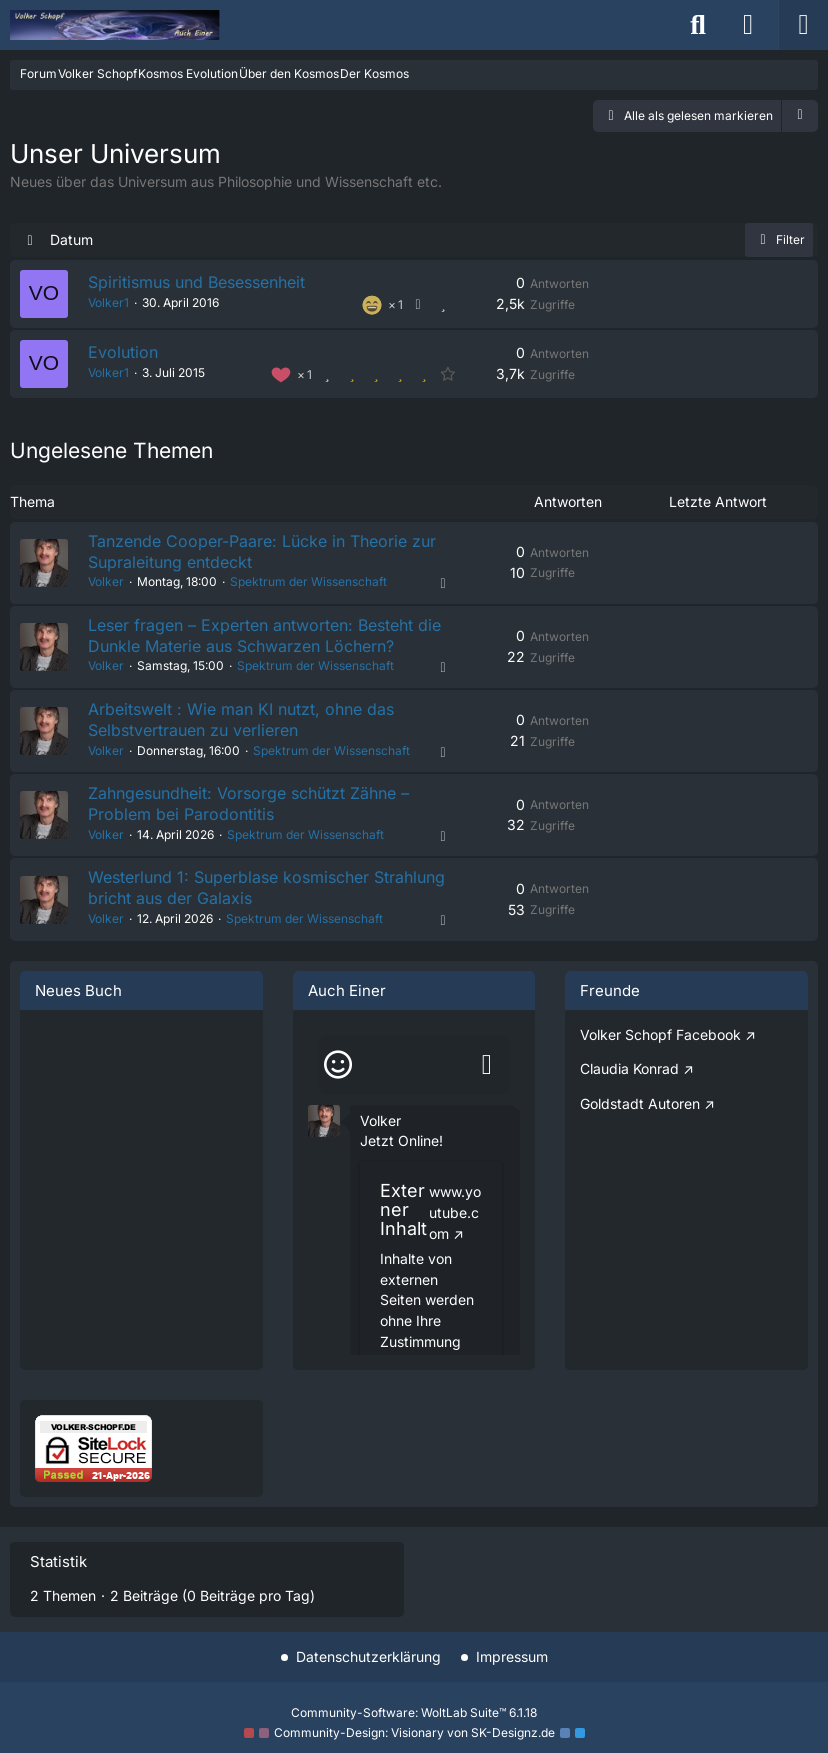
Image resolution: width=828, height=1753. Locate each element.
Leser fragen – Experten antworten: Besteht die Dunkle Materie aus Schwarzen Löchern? (264, 639)
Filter (779, 240)
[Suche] (698, 25)
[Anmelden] (748, 25)
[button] (800, 116)
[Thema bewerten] (443, 305)
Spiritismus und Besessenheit (196, 283)
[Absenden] (487, 1075)
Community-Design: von (414, 1732)
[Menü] (803, 25)
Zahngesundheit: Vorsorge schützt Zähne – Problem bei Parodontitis (248, 811)
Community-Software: (414, 1712)
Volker (106, 583)
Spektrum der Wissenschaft (308, 583)
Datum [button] (71, 239)
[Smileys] (338, 1075)
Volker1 (108, 303)
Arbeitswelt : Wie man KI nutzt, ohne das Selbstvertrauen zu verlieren (241, 725)
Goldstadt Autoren (640, 1113)
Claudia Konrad (629, 1078)
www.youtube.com (455, 1222)
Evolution (123, 353)
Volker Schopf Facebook (660, 1044)
